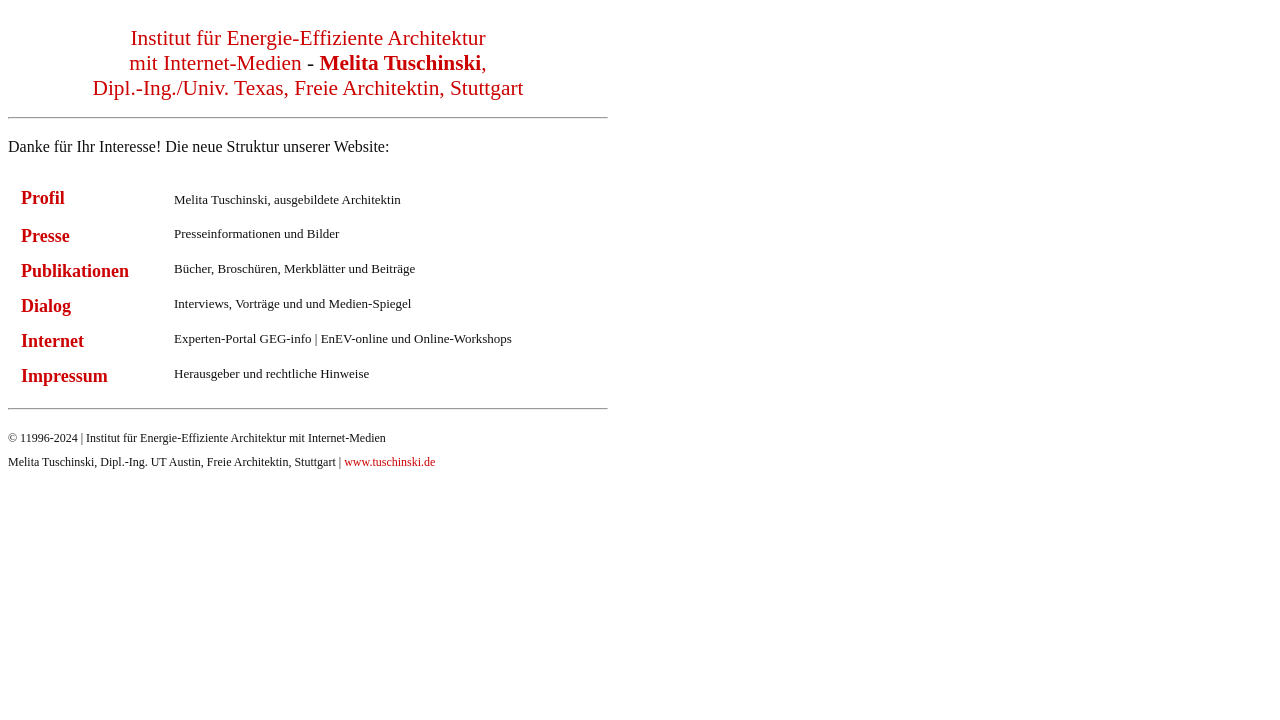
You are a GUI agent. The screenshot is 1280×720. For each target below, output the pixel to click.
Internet (52, 341)
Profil (43, 198)
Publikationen (75, 271)
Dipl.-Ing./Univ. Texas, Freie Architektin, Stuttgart (308, 88)
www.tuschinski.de (389, 462)
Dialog (46, 306)
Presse (45, 236)
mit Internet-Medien (215, 63)
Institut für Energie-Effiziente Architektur (307, 38)
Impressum (64, 376)
